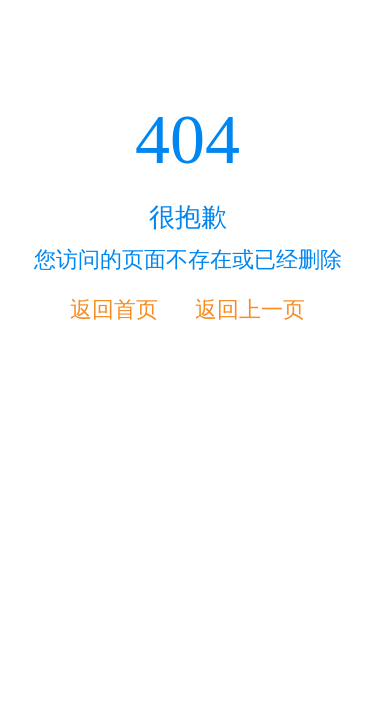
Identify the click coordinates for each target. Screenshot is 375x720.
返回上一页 (250, 309)
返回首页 (114, 309)
